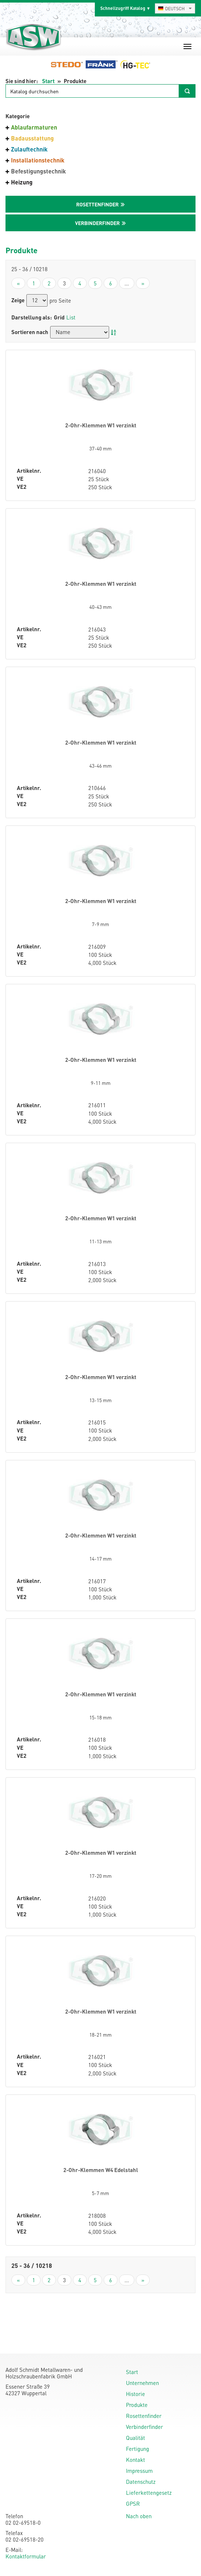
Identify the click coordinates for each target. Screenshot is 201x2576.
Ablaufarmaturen (34, 127)
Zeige (18, 300)
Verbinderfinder (144, 2426)
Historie (135, 2393)
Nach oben (139, 2516)
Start (48, 81)
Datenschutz (141, 2481)
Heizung (22, 182)
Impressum (139, 2470)
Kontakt (135, 2459)
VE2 (21, 487)
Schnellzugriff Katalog (122, 8)
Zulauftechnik (29, 149)
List (70, 317)
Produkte (137, 2404)
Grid (59, 317)
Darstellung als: (31, 317)
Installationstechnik (37, 160)
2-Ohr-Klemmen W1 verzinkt (100, 425)
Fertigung (137, 2448)
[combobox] (175, 8)
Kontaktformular (25, 2556)
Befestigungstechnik (38, 171)
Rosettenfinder (143, 2415)
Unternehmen (142, 2382)
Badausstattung (32, 138)
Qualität (135, 2437)
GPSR (133, 2503)
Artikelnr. (29, 470)
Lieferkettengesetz (149, 2492)
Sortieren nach (29, 332)
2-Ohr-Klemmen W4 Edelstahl (100, 2170)
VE (20, 479)
